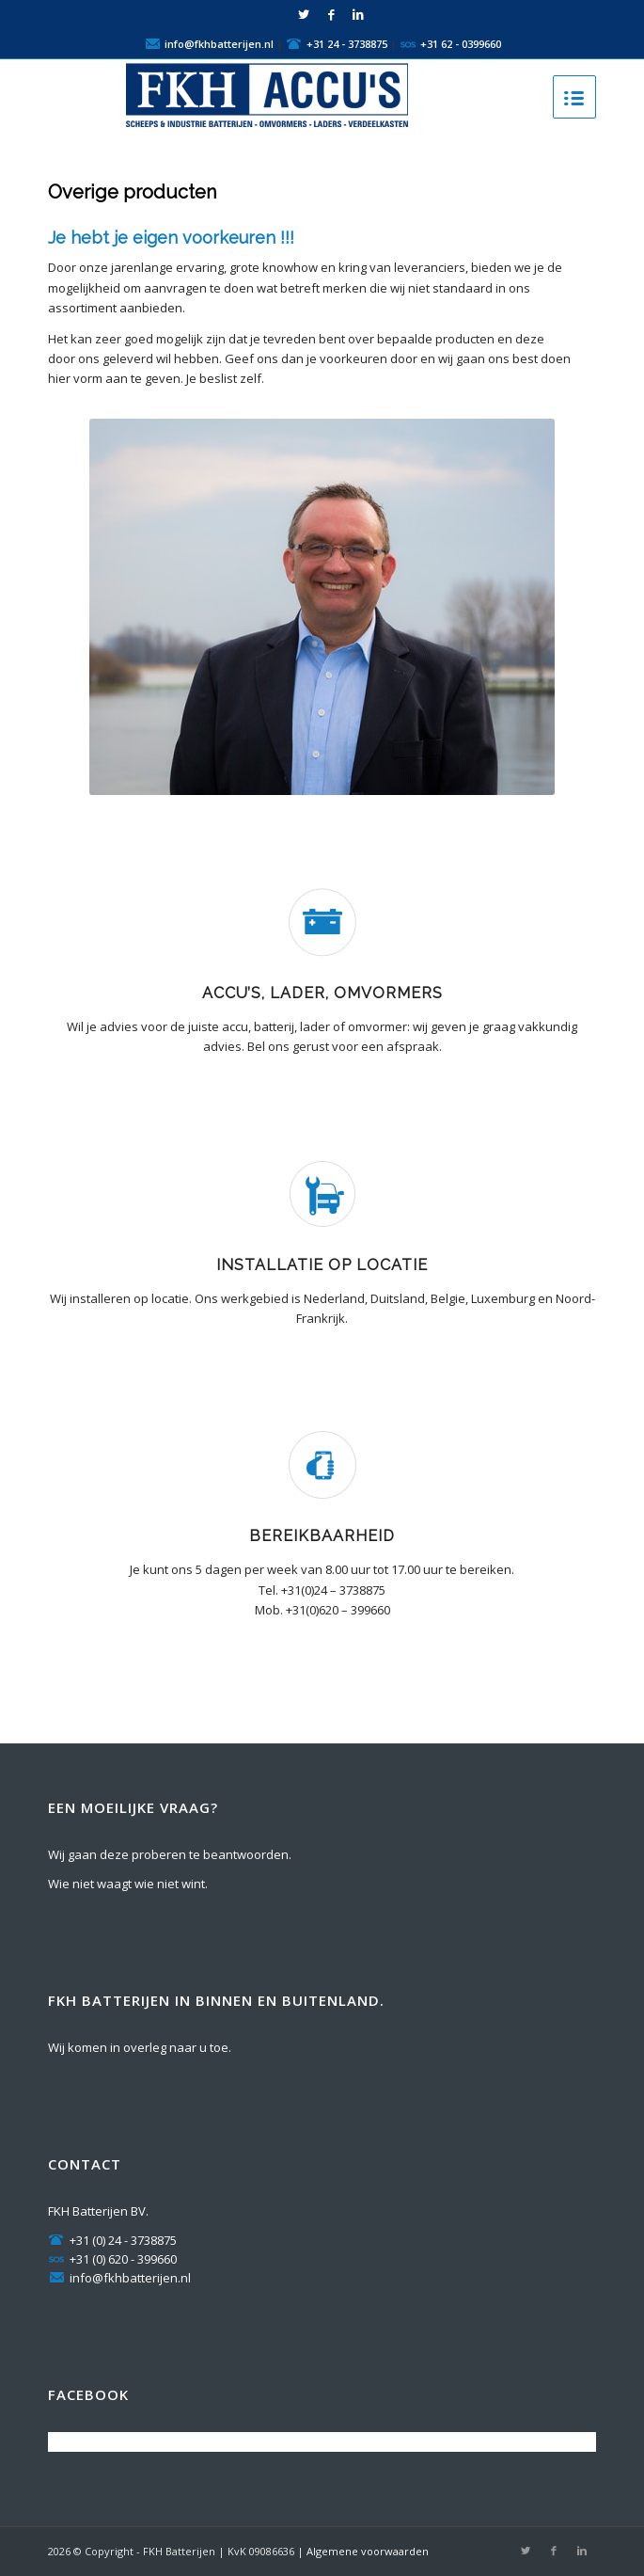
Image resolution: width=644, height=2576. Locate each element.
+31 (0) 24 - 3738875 (112, 2240)
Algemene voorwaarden (367, 2551)
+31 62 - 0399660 (460, 43)
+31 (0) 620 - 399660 (112, 2258)
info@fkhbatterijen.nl (219, 43)
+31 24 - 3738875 (346, 43)
